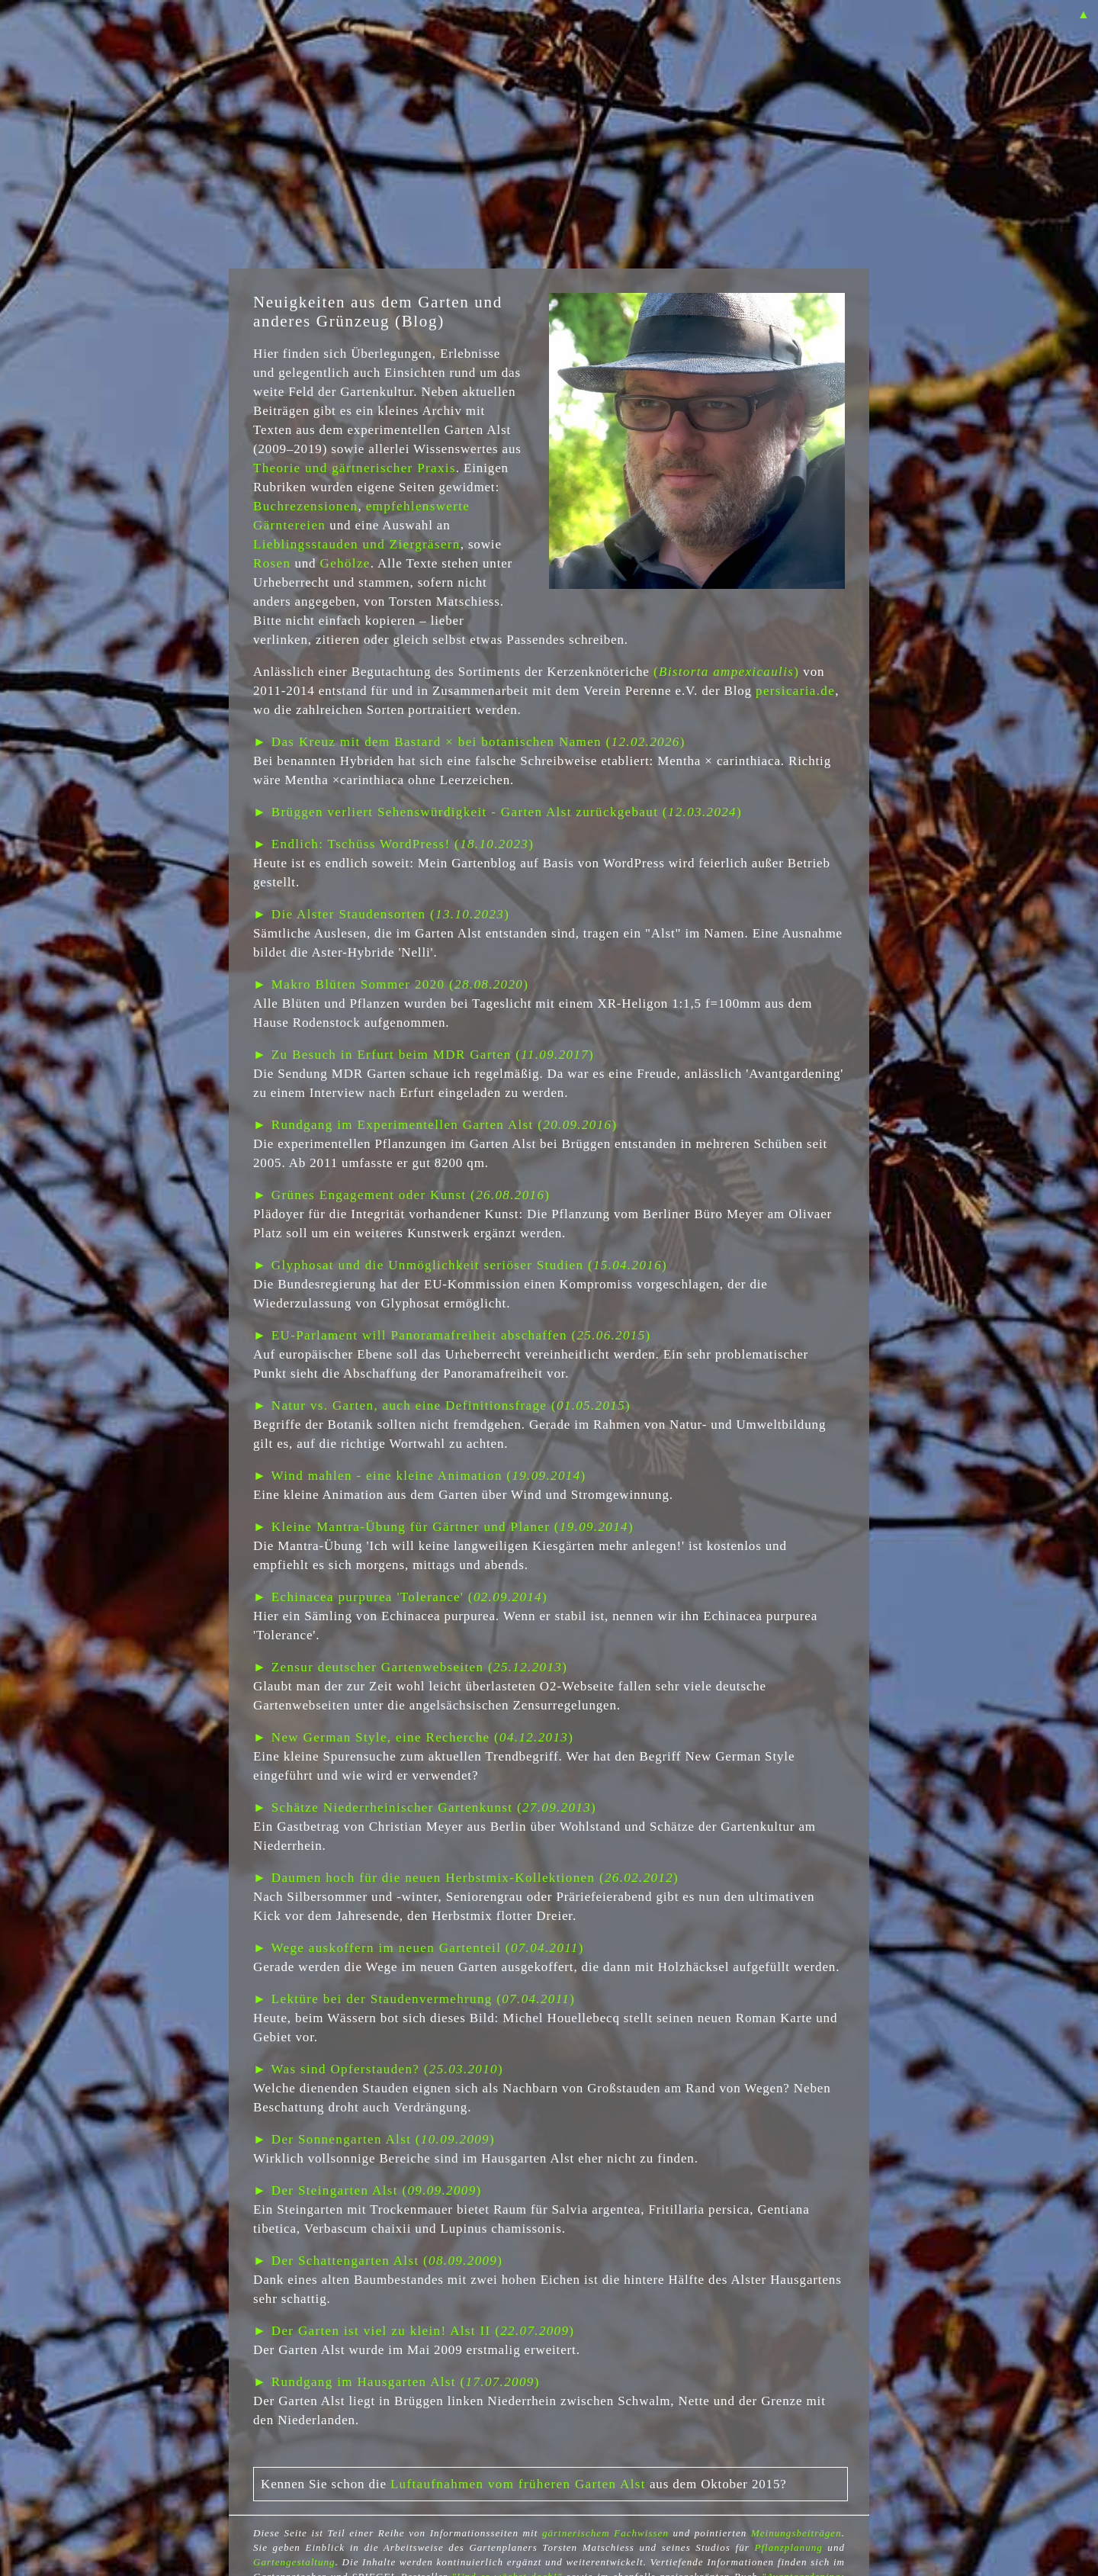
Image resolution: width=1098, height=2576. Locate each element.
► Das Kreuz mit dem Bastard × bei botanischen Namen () (469, 742)
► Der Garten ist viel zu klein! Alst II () (413, 2331)
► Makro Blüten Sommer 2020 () (390, 984)
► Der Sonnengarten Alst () (374, 2139)
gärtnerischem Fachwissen (605, 2533)
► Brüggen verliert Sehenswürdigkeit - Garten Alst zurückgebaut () (497, 812)
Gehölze (345, 563)
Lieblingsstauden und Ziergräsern (357, 544)
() (726, 671)
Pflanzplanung (788, 2547)
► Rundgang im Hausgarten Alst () (396, 2382)
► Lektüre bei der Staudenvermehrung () (414, 1999)
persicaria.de (795, 690)
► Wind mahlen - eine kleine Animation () (419, 1475)
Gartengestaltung (294, 2562)
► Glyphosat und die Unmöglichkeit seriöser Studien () (460, 1265)
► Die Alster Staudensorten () (381, 914)
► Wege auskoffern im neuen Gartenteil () (418, 1948)
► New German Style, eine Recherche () (413, 1737)
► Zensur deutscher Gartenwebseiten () (410, 1667)
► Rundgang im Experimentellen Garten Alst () (435, 1125)
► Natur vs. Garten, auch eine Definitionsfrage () (442, 1405)
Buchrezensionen (305, 506)
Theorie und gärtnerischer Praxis (354, 468)
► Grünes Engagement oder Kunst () (401, 1195)
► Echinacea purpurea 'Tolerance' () (400, 1597)
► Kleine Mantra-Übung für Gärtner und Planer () (443, 1527)
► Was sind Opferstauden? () (378, 2069)
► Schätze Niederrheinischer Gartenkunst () (424, 1807)
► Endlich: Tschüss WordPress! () (393, 844)
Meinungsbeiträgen (796, 2533)
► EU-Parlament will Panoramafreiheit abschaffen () (452, 1335)
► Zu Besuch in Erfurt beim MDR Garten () (423, 1054)
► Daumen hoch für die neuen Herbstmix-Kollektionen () (466, 1877)
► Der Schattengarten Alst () (377, 2260)
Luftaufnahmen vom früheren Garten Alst (518, 2484)
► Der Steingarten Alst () (367, 2190)
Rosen (272, 563)
